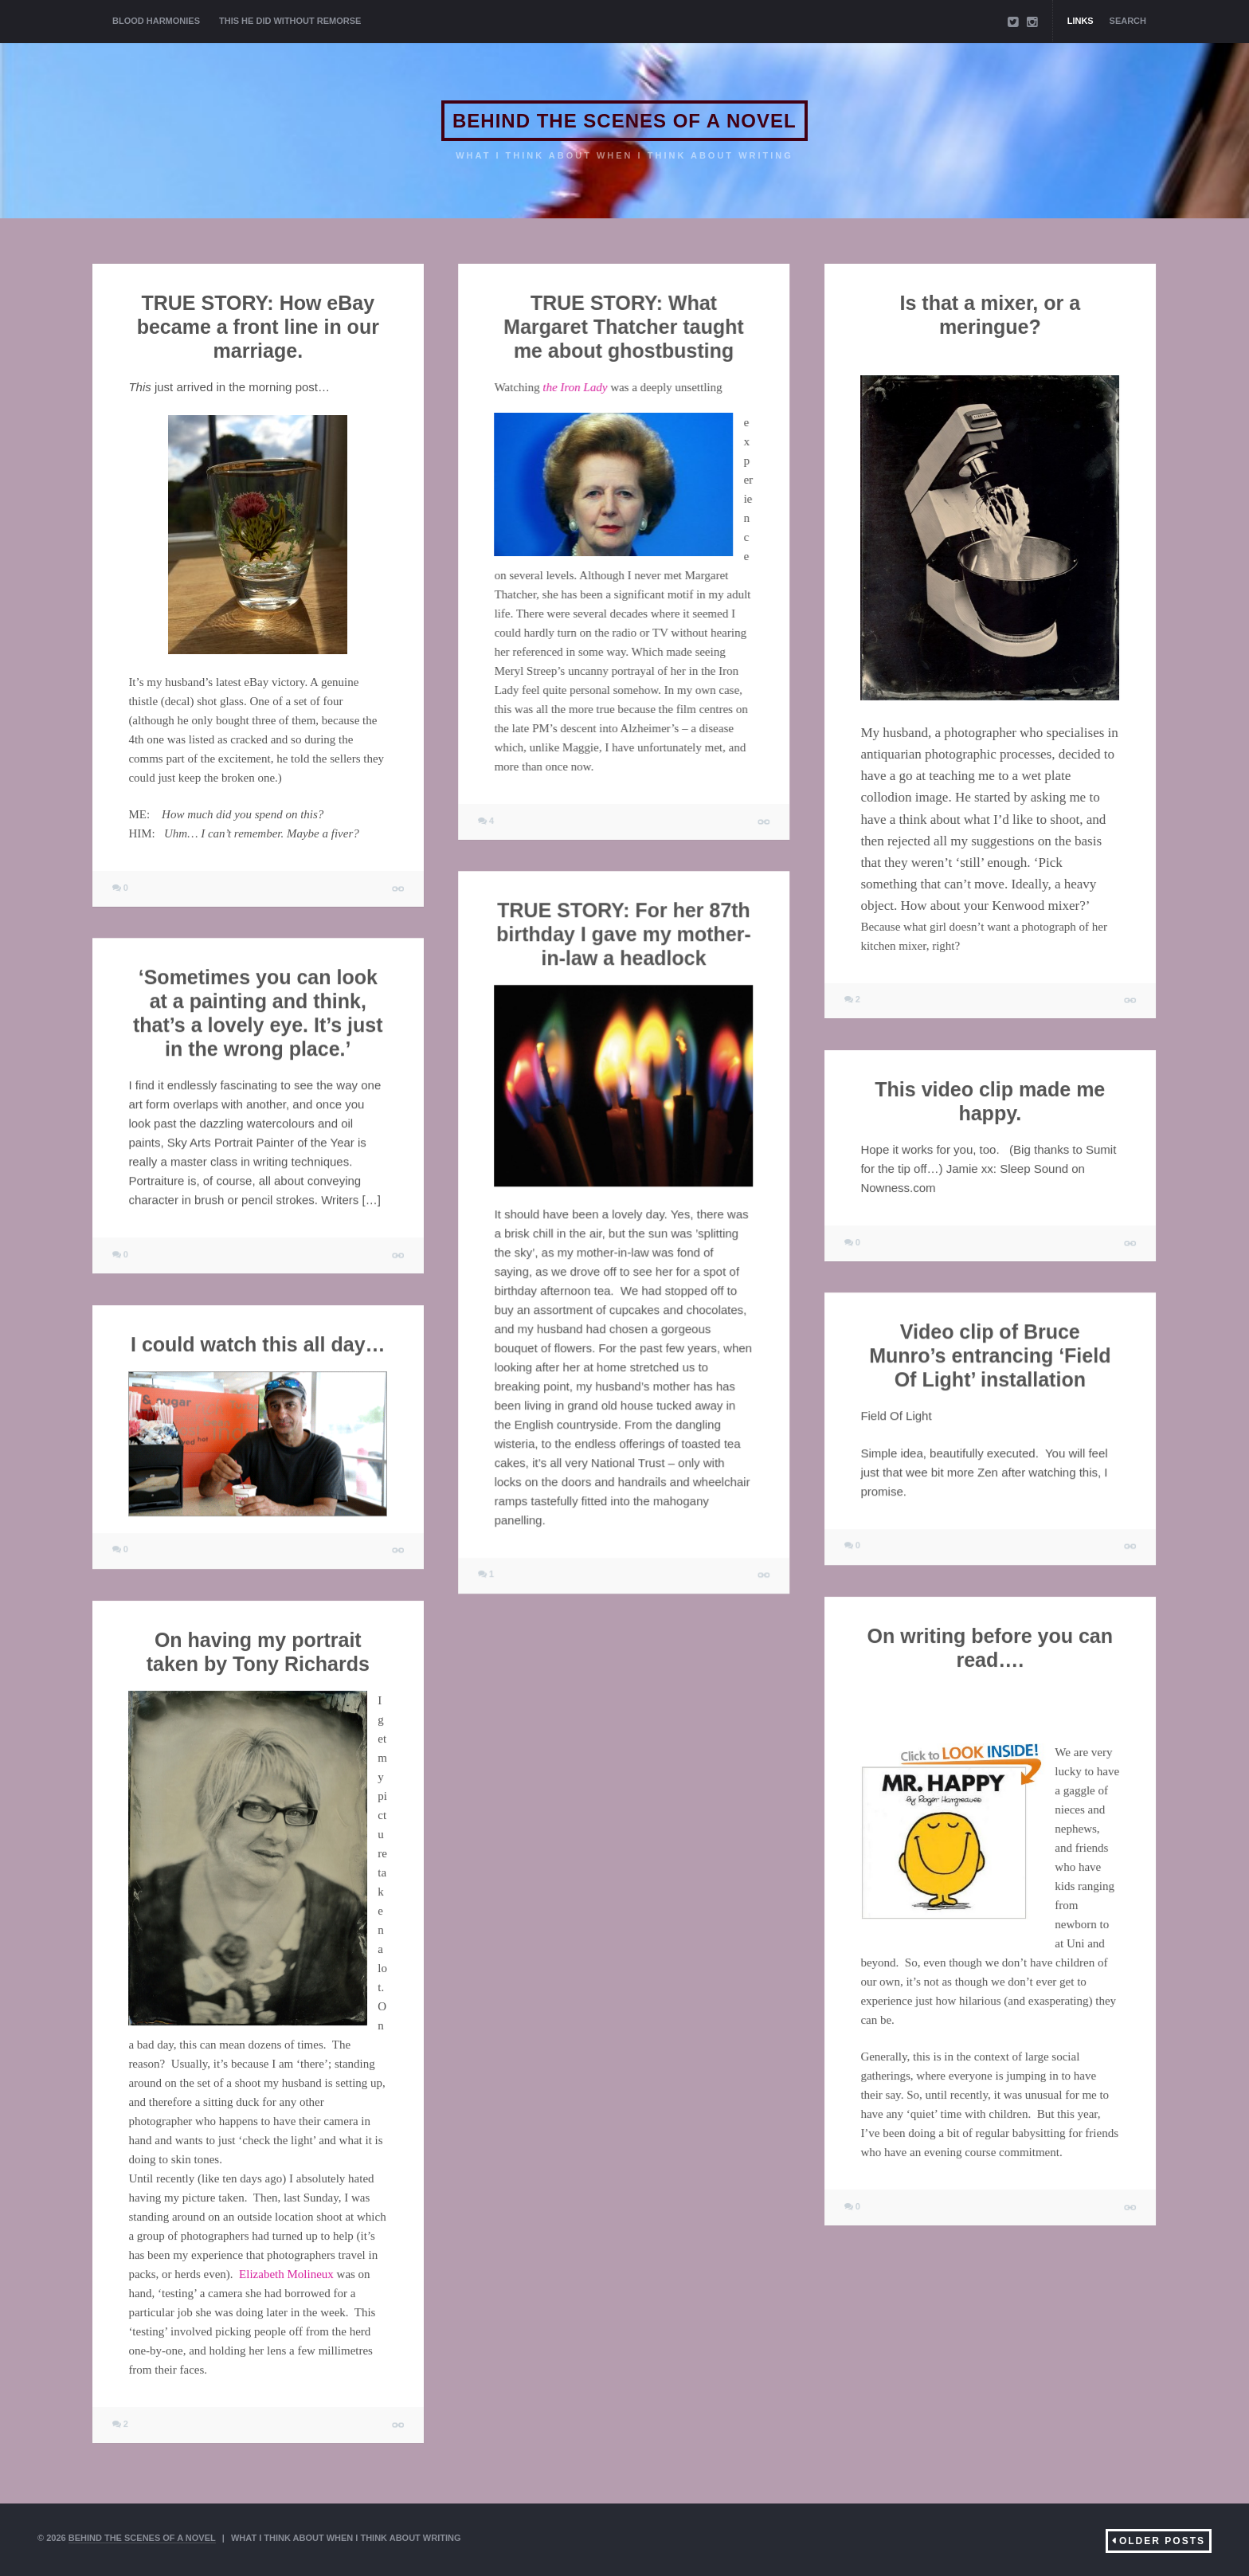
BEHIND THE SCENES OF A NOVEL (624, 120)
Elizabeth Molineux (286, 2274)
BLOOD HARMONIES (156, 20)
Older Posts (1162, 2541)
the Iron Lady (574, 387)
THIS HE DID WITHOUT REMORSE (290, 20)
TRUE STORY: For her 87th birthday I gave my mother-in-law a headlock (623, 934)
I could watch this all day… (258, 1344)
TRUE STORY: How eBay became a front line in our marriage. (258, 327)
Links (1080, 20)
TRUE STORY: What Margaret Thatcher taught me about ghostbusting (623, 327)
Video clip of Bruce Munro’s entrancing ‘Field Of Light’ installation (989, 1355)
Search (1128, 20)
